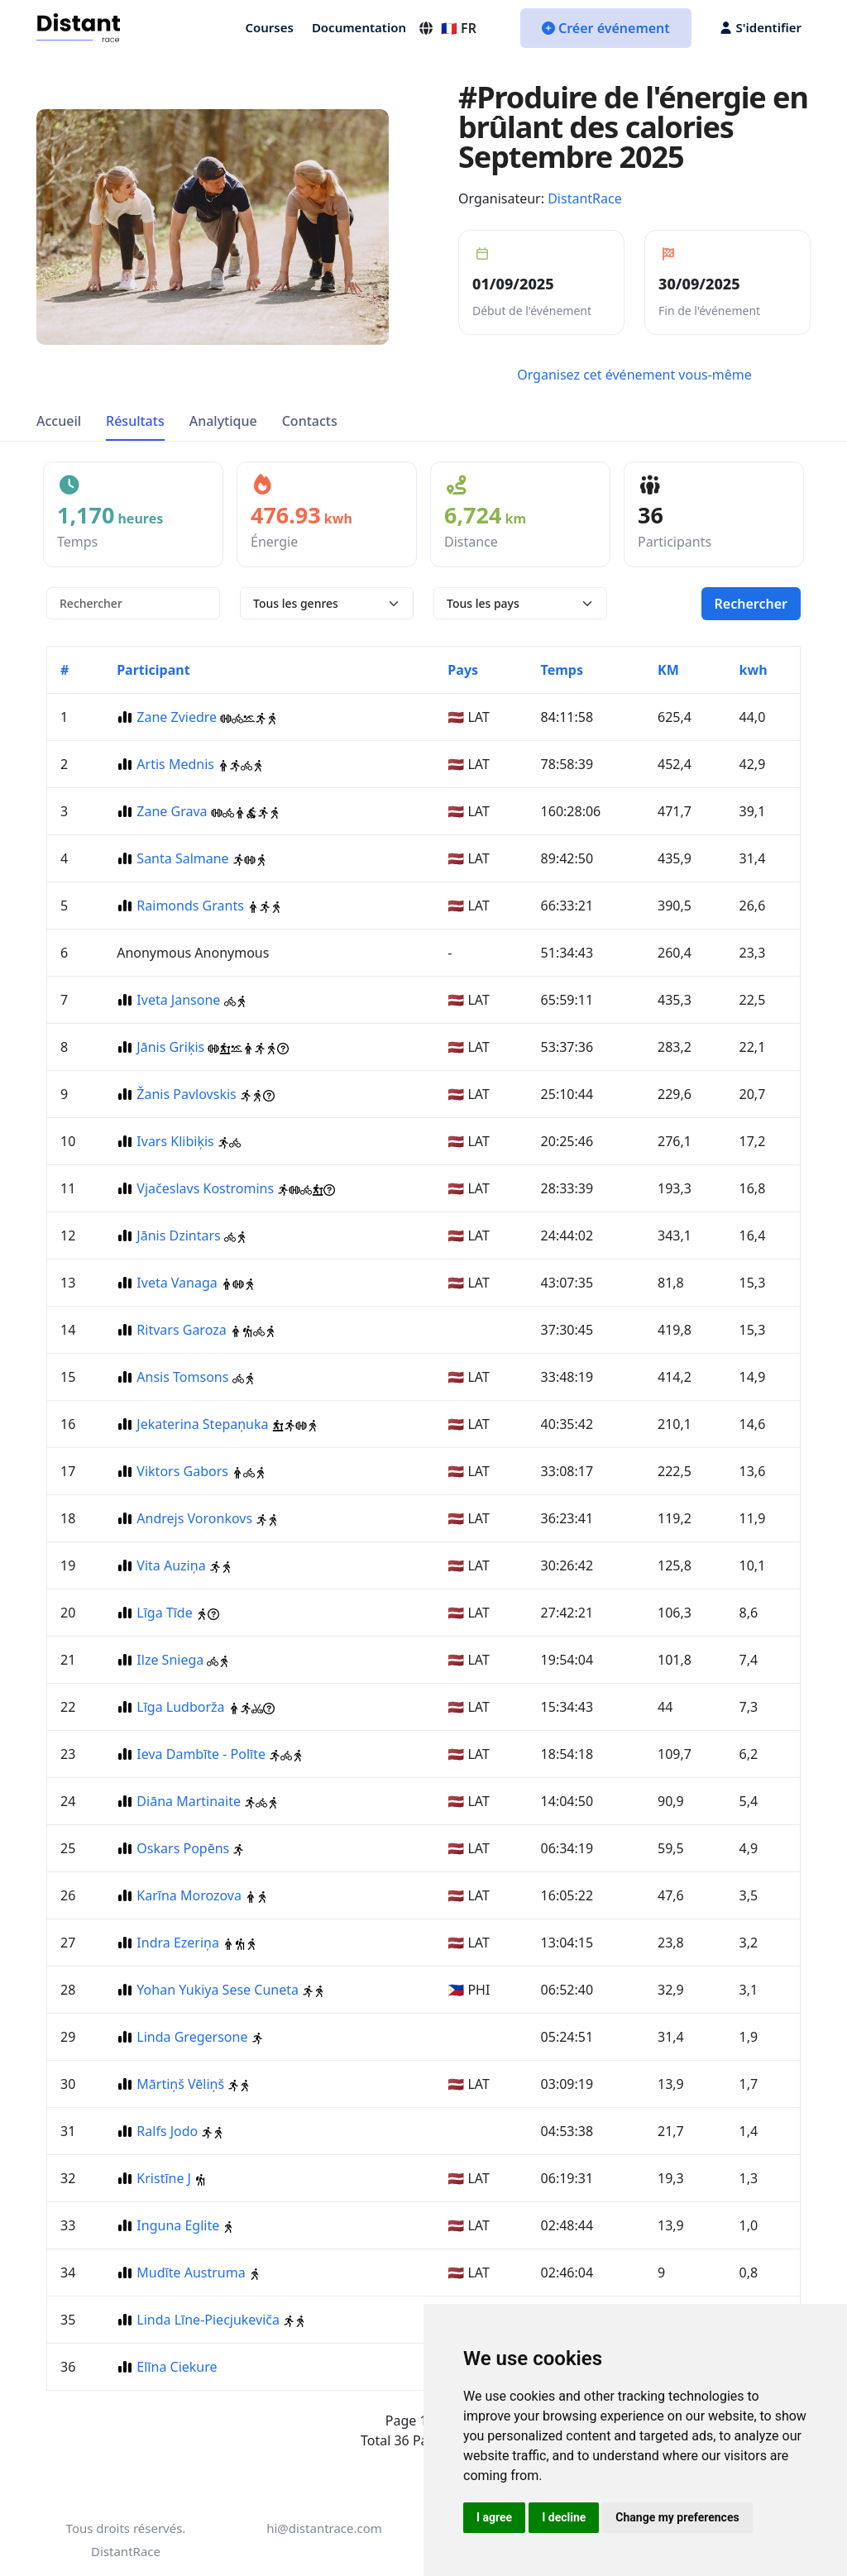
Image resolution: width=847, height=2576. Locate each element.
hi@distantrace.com (324, 2528)
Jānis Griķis (170, 1047)
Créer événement (606, 28)
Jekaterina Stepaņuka (202, 1424)
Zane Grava (171, 811)
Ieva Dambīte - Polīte (201, 1754)
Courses (269, 27)
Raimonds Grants (190, 905)
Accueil (58, 421)
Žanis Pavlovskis (186, 1094)
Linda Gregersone (191, 2037)
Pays (462, 670)
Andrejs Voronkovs (194, 1518)
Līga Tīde (164, 1612)
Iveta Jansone (178, 1000)
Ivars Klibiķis (174, 1141)
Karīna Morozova (189, 1895)
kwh (753, 670)
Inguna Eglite (177, 2225)
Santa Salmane (182, 858)
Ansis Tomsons (182, 1377)
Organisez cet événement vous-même (634, 375)
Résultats (135, 421)
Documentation (359, 27)
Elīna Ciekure (176, 2367)
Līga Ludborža (180, 1707)
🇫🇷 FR (447, 28)
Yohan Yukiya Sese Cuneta (217, 1990)
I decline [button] (564, 2517)
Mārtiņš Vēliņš (180, 2084)
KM (668, 670)
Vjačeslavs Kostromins (205, 1188)
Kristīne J (163, 2178)
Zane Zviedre (176, 717)
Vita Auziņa (170, 1565)
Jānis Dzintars (178, 1235)
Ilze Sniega (169, 1660)
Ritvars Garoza (181, 1330)
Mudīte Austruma (190, 2272)
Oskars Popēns (182, 1848)
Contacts (309, 421)
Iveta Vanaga (176, 1283)
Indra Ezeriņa (177, 1942)
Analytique (223, 421)
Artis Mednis (175, 764)
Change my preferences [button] (677, 2517)
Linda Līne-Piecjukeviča (208, 2320)
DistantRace (585, 198)
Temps (562, 670)
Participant (153, 670)
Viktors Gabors (182, 1471)
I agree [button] (494, 2517)
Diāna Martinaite (188, 1801)
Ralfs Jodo (167, 2131)
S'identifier (761, 27)
